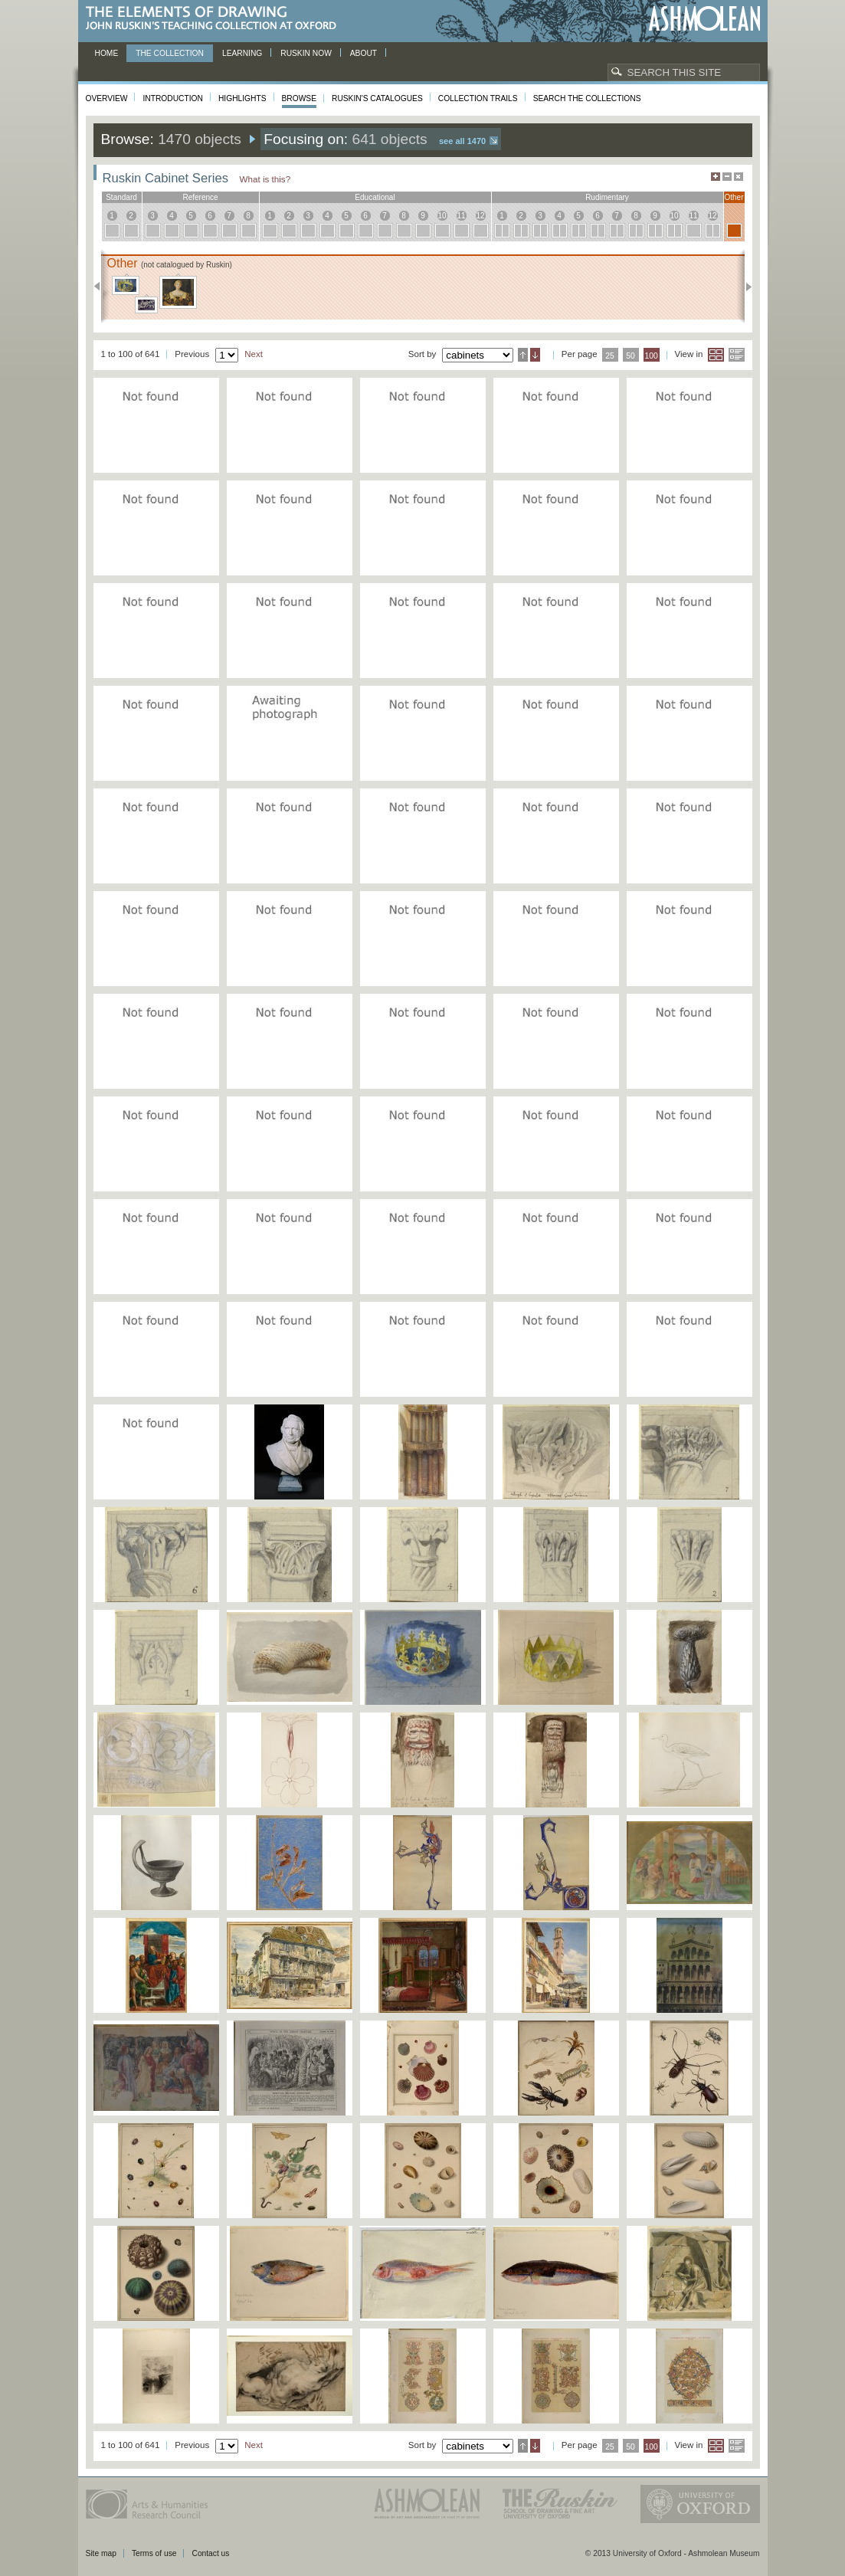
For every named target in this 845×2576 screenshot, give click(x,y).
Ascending (523, 355)
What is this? (265, 179)
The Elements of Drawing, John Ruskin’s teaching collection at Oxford (216, 18)
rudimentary (607, 197)
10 (441, 215)
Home (107, 53)
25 (609, 356)
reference (200, 197)
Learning (242, 53)
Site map (101, 2553)
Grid (716, 355)
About (363, 53)
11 (461, 215)
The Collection (170, 53)
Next (744, 286)
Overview (107, 98)
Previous (101, 286)
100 (650, 356)
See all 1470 (462, 141)
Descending (535, 355)
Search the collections (587, 98)
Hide (738, 176)
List (737, 355)
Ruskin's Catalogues (377, 98)
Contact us (210, 2553)
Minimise (727, 176)
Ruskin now (306, 53)
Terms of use (154, 2553)
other (733, 197)
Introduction (172, 98)
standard (121, 197)
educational (375, 197)
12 (480, 215)
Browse (299, 98)
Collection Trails (478, 98)
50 (630, 356)
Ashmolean (704, 18)
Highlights (242, 98)
